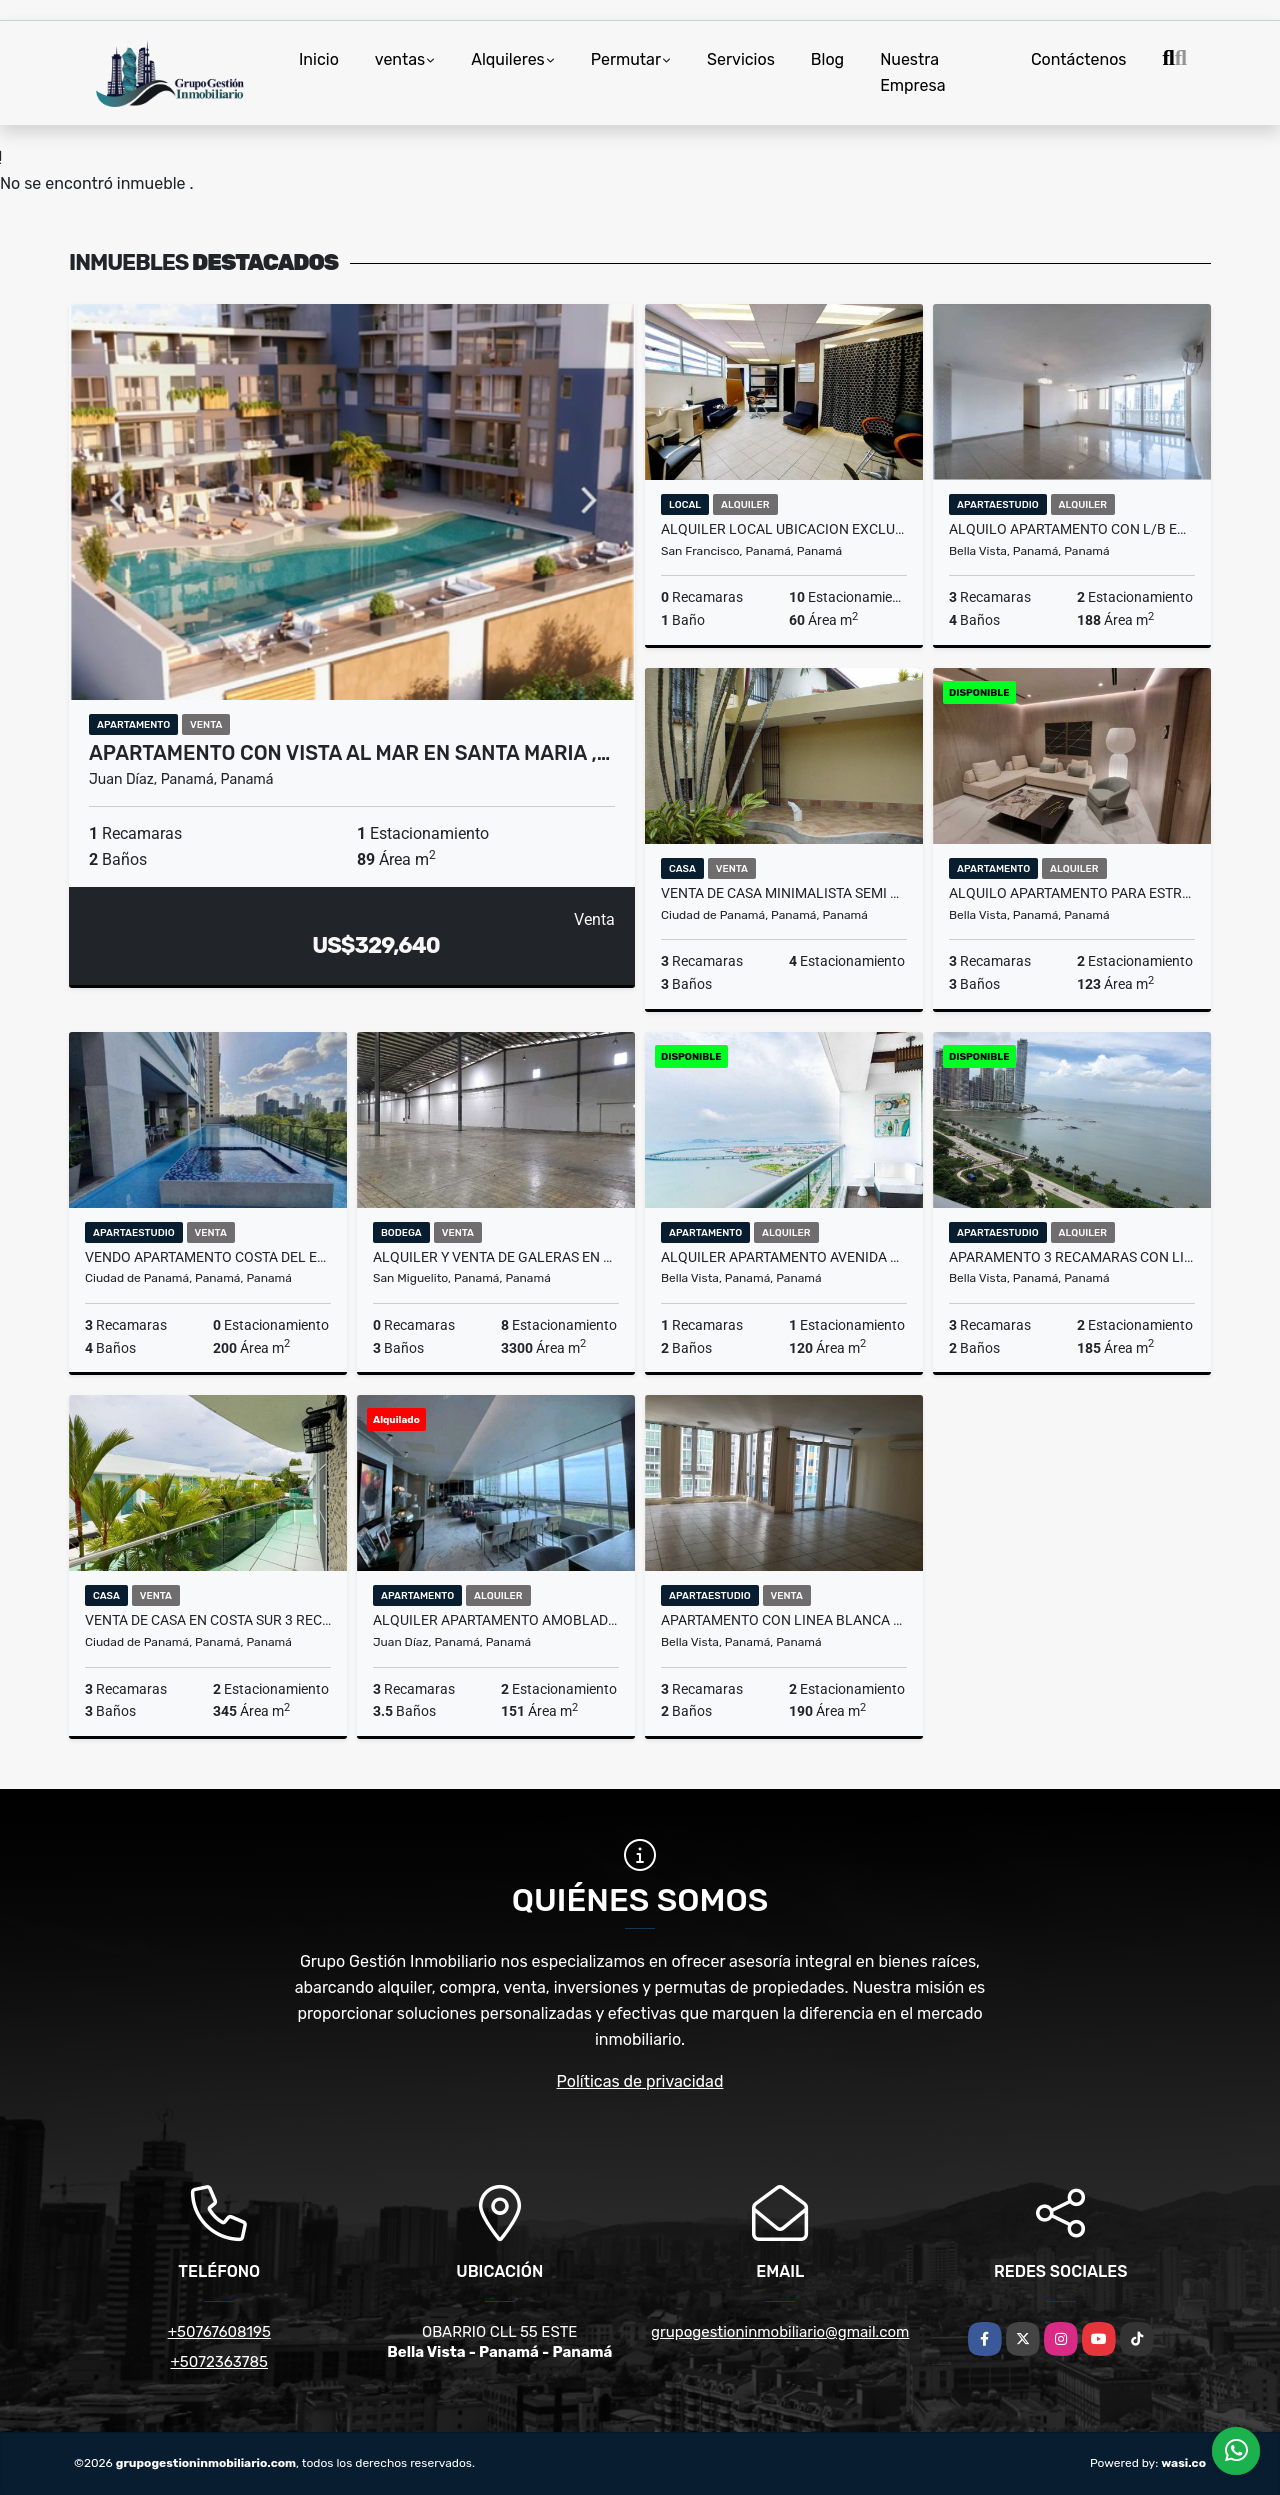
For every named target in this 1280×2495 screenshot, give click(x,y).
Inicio (319, 59)
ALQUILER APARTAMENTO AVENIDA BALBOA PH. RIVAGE (784, 1257)
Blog (827, 59)
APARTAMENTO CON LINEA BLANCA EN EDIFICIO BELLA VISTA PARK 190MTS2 (784, 1620)
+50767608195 (219, 2332)
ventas (400, 59)
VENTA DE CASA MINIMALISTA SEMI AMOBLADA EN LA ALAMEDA (784, 893)
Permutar (626, 59)
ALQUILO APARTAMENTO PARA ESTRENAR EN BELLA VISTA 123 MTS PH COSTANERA (1072, 893)
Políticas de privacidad (640, 2081)
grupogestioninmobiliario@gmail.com (780, 2332)
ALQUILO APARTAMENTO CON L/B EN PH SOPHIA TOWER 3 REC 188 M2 (1072, 529)
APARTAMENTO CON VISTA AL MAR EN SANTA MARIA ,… (349, 753)
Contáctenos (1079, 59)
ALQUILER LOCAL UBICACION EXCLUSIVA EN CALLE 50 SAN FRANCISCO (784, 529)
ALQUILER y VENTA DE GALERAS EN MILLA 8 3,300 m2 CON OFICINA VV (496, 1257)
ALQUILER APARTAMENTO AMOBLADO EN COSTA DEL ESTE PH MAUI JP (496, 1620)
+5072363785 (220, 2362)
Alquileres (508, 59)
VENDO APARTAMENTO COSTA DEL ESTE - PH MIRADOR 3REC (208, 1257)
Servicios (741, 59)
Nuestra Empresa (912, 72)
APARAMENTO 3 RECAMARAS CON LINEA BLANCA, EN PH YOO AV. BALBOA (1072, 1257)
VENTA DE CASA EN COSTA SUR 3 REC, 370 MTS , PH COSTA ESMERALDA (208, 1620)
